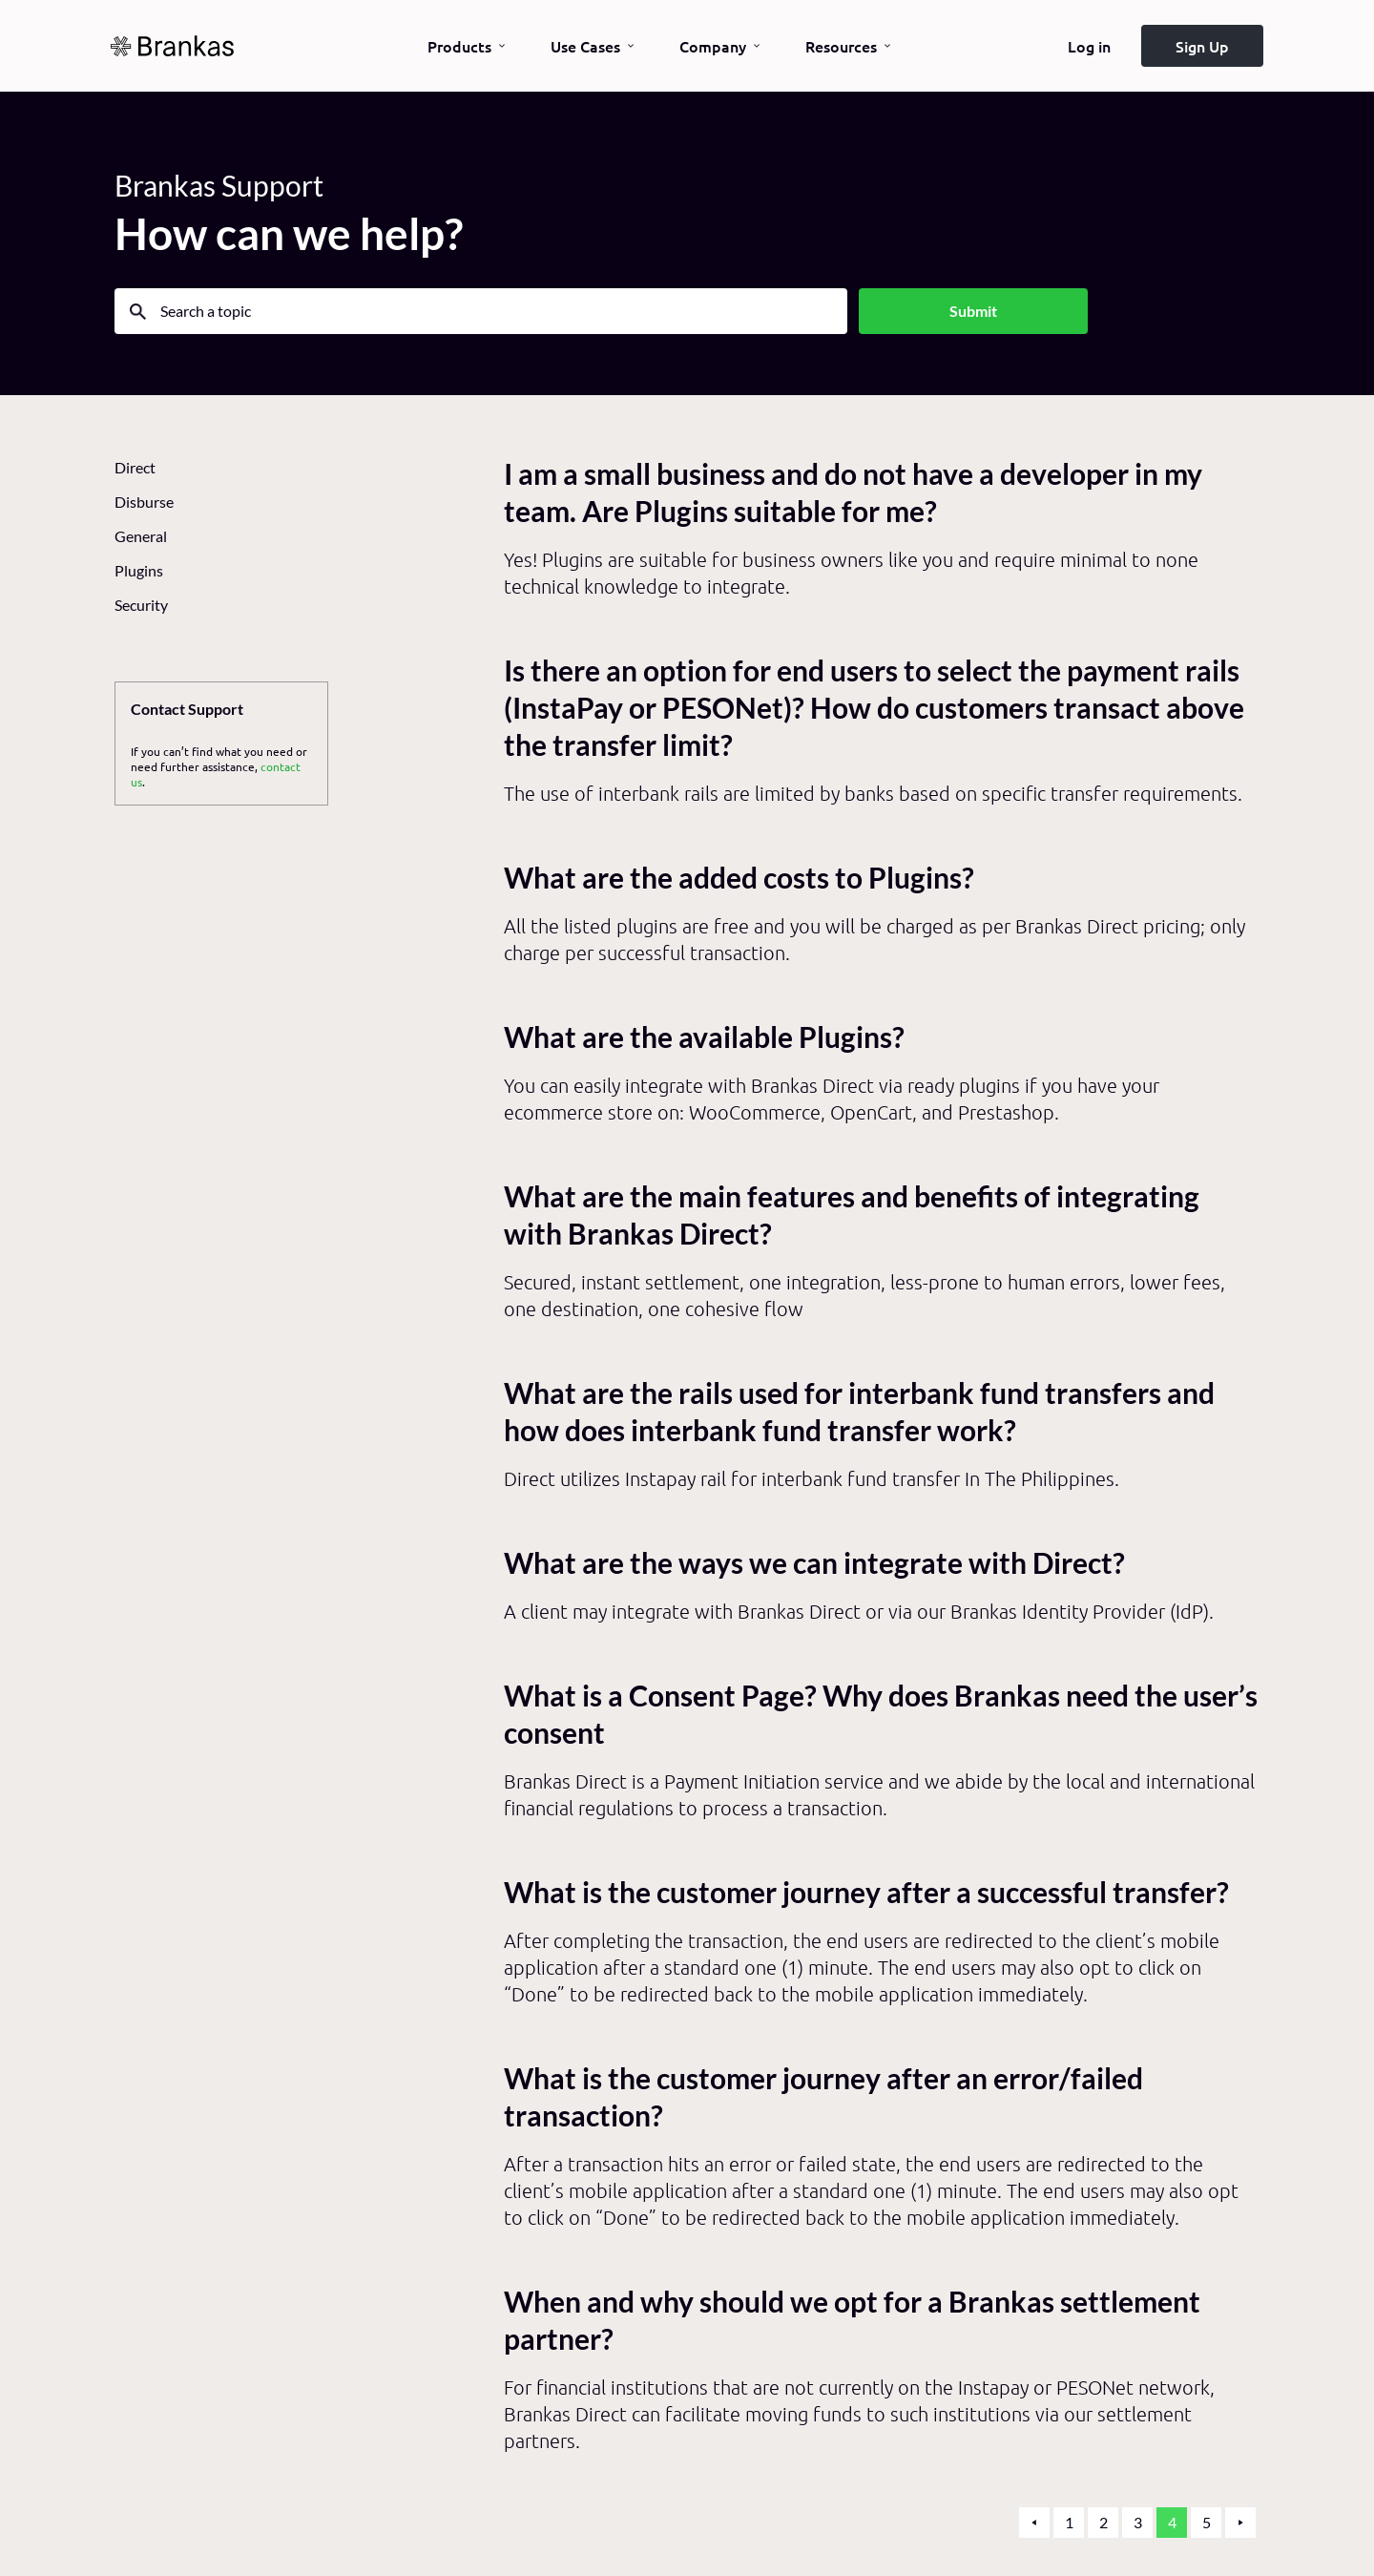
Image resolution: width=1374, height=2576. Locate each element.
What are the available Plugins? (704, 1037)
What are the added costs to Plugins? (739, 877)
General (140, 536)
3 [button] (1138, 2522)
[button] (1034, 2522)
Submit (973, 311)
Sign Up (1202, 45)
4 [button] (1172, 2522)
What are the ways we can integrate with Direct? (814, 1563)
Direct (135, 467)
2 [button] (1103, 2522)
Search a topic (205, 311)
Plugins (138, 570)
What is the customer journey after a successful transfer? (866, 1892)
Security (141, 605)
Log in (1089, 45)
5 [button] (1206, 2522)
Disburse (144, 501)
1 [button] (1069, 2522)
